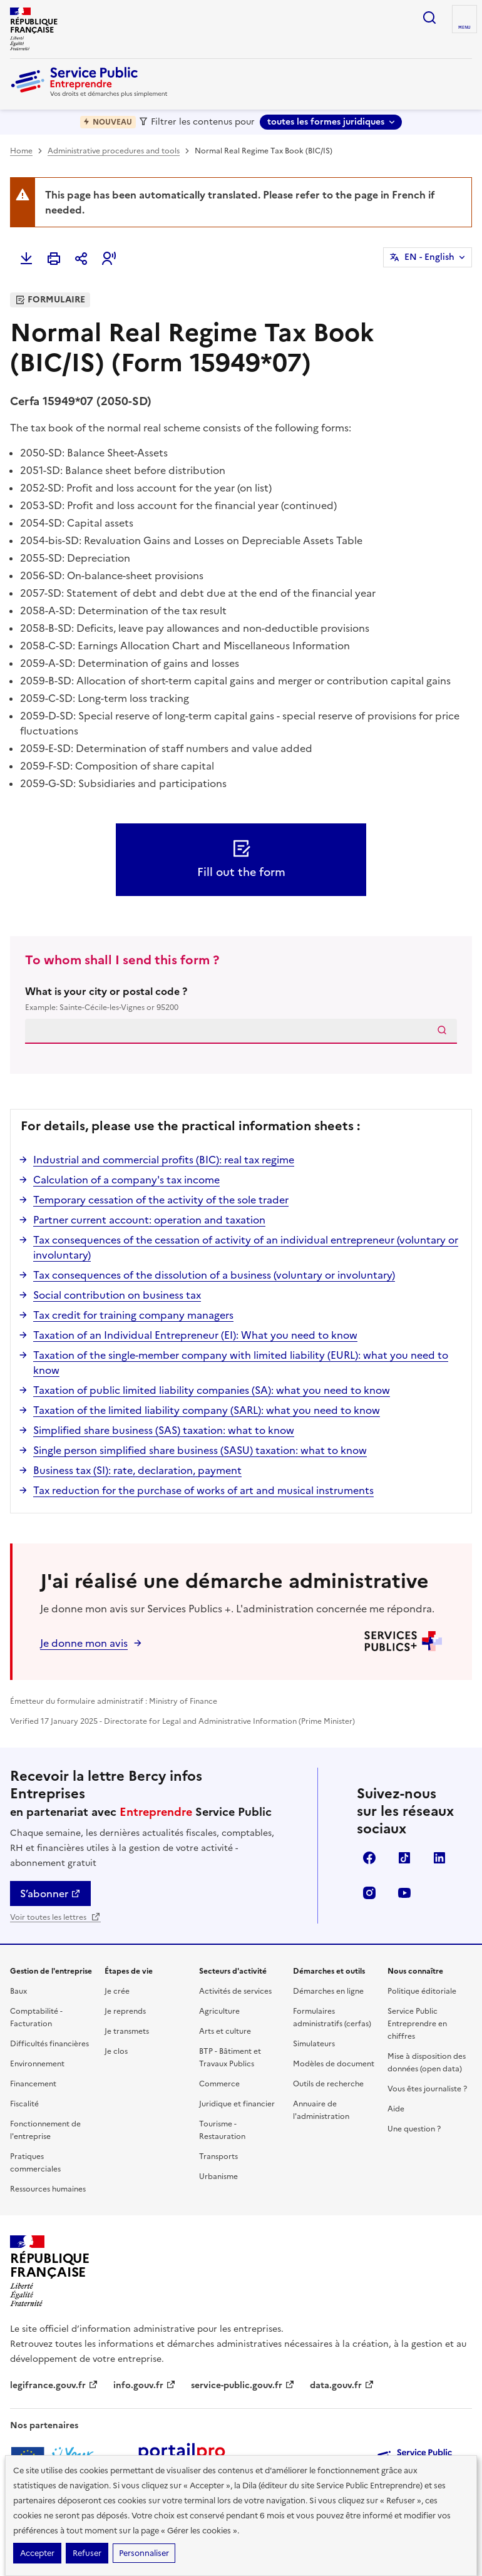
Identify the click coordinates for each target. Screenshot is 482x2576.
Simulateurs (314, 2043)
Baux (18, 1991)
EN (429, 257)
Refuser (87, 2553)
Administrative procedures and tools (114, 151)
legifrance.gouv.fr (54, 2385)
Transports (218, 2156)
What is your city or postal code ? (241, 999)
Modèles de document (333, 2063)
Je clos (116, 2051)
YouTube (404, 1892)
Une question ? (414, 2129)
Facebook (369, 1857)
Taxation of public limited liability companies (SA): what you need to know (211, 1390)
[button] (109, 258)
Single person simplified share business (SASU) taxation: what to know (200, 1450)
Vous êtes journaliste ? (427, 2088)
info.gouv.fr (144, 2385)
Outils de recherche (328, 2083)
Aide (395, 2109)
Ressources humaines (48, 2189)
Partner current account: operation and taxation (149, 1219)
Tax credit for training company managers (133, 1314)
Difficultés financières (49, 2043)
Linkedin (439, 1857)
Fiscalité (24, 2104)
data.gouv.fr (342, 2385)
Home (21, 151)
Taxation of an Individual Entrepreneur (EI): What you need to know (195, 1334)
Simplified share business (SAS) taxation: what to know (163, 1430)
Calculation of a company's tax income (126, 1179)
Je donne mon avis (84, 1643)
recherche (429, 17)
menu (464, 27)
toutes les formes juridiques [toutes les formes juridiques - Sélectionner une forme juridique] (325, 121)
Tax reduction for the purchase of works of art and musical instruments (203, 1490)
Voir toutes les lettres (55, 1917)
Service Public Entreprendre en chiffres (417, 2024)
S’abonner (50, 1893)
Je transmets (127, 2031)
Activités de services (235, 1991)
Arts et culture (225, 2031)
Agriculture (219, 2011)
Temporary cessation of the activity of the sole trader (161, 1199)
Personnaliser (144, 2553)
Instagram (369, 1892)
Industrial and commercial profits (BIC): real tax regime (163, 1159)
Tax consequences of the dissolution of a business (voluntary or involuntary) (214, 1274)
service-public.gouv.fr (243, 2385)
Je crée (117, 1991)
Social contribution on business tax (117, 1294)
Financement (33, 2083)
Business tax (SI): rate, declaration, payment (137, 1470)
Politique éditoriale (421, 1991)
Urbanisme (218, 2176)
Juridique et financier (237, 2104)
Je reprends (125, 2011)
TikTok (404, 1857)
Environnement (37, 2063)
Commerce (219, 2083)
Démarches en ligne (328, 1991)
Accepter (37, 2553)
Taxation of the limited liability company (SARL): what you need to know (206, 1410)
